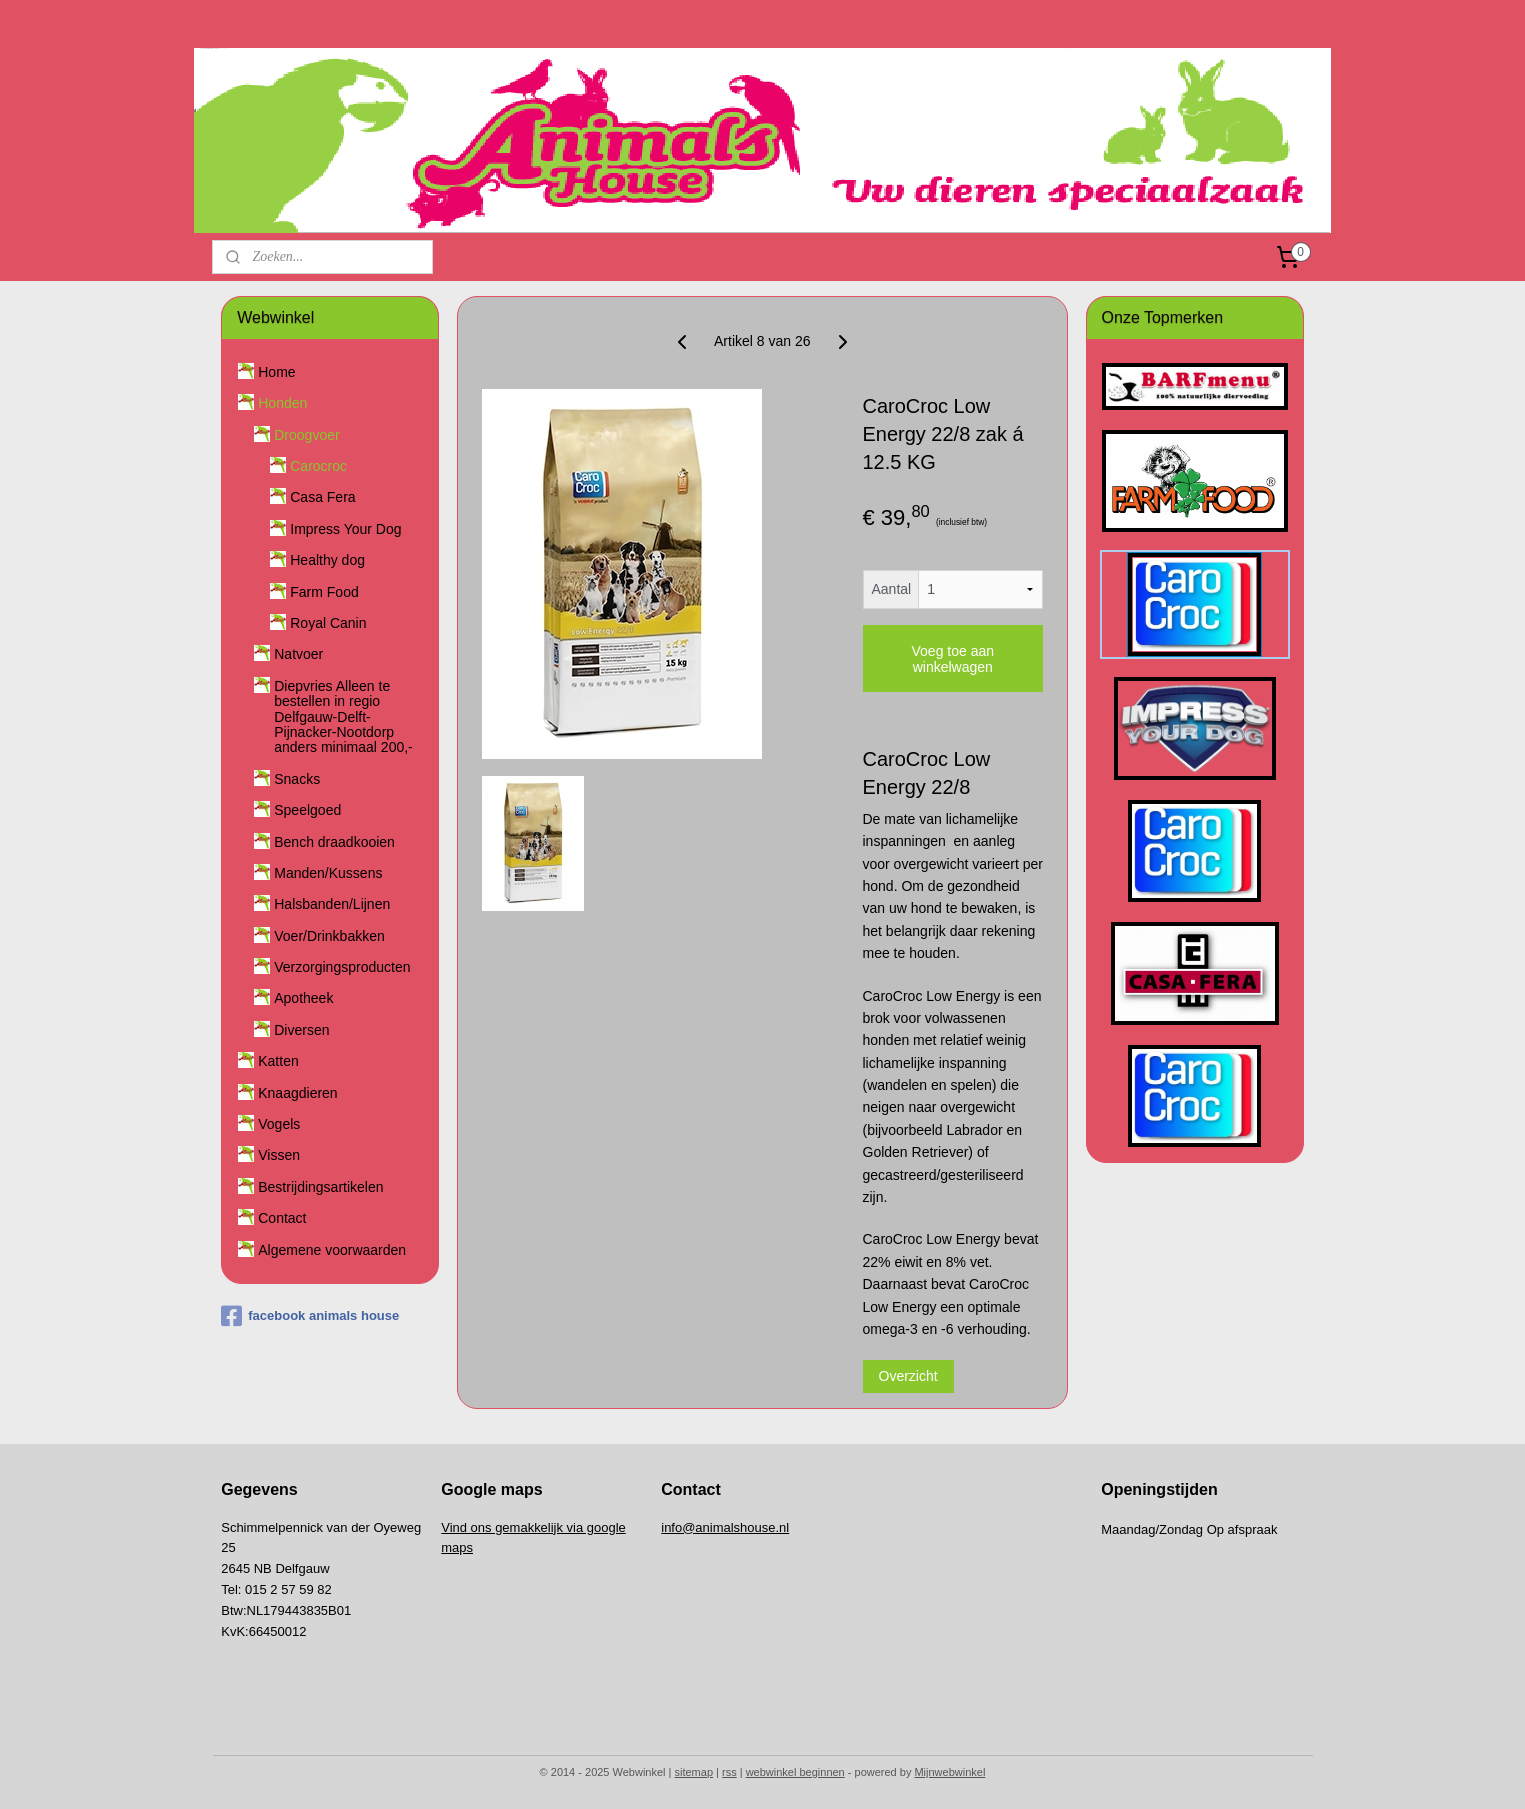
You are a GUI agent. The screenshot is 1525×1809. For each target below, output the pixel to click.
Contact (282, 1218)
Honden (282, 403)
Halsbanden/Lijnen (332, 904)
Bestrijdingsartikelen (320, 1187)
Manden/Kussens (328, 873)
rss (729, 1772)
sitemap (694, 1772)
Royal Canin (328, 623)
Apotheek (303, 998)
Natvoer (298, 654)
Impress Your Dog (345, 529)
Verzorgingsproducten (342, 967)
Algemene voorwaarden (332, 1250)
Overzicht (908, 1376)
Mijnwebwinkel (949, 1772)
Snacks (297, 779)
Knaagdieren (297, 1093)
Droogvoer (306, 435)
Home (276, 372)
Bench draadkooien (334, 842)
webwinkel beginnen (795, 1772)
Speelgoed (307, 810)
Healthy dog (327, 560)
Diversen (301, 1030)
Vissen (279, 1155)
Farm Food (324, 592)
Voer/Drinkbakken (329, 936)
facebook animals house (310, 1316)
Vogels (279, 1124)
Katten (278, 1061)
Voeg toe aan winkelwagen (953, 659)
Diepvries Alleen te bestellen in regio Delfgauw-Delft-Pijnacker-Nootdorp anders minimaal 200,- (343, 717)
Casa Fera (322, 497)
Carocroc (318, 466)
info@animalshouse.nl (725, 1527)
